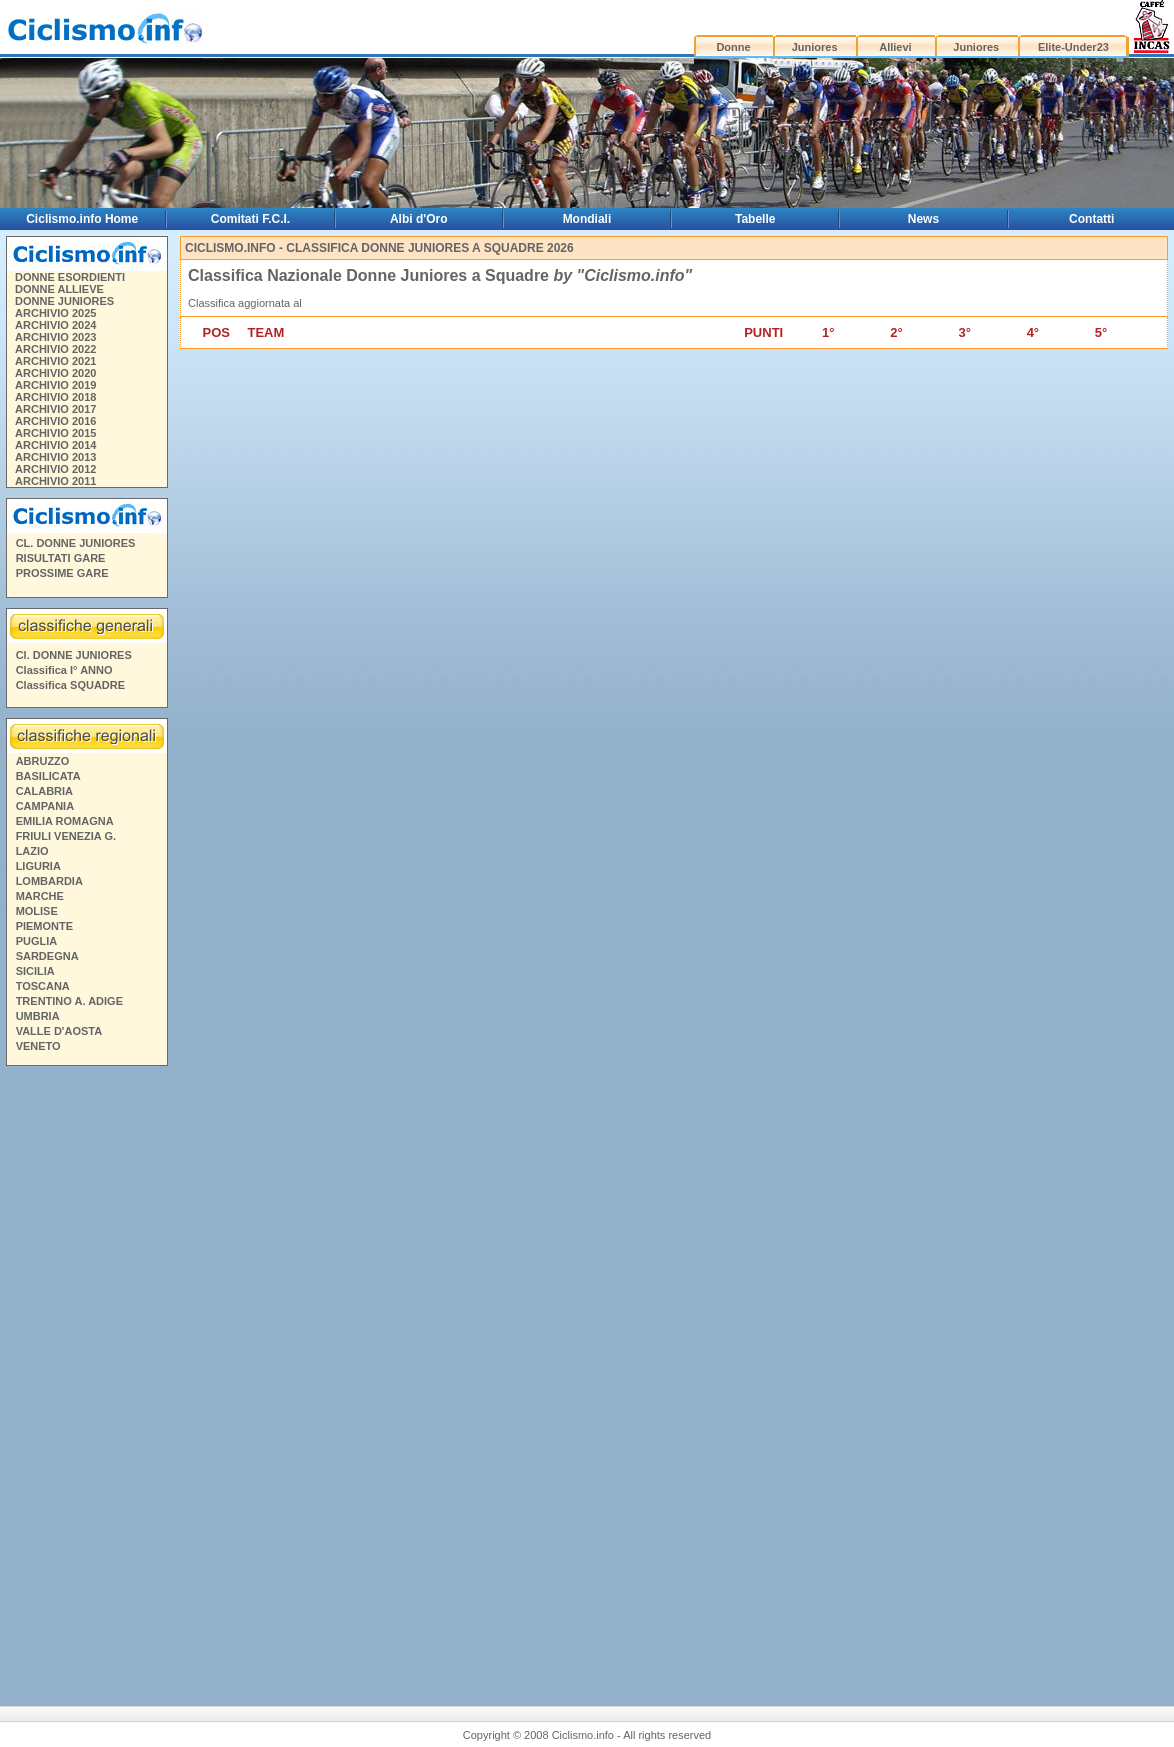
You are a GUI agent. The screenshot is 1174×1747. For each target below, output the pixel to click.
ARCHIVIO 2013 (55, 457)
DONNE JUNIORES (64, 301)
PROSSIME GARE (62, 573)
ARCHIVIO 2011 (55, 481)
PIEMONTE (44, 926)
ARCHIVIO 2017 (55, 409)
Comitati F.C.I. (250, 219)
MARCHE (40, 896)
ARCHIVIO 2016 (55, 421)
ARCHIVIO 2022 (55, 349)
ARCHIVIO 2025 (55, 313)
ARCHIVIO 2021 (55, 361)
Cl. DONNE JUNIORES (74, 655)
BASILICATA (48, 776)
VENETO (38, 1046)
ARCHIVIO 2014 (55, 445)
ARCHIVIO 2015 (55, 433)
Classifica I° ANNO (64, 670)
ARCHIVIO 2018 (55, 397)
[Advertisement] (86, 1378)
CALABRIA (44, 791)
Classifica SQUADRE (70, 685)
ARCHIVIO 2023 (55, 337)
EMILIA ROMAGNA (65, 821)
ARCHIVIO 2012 (55, 469)
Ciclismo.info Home (82, 219)
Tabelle (755, 219)
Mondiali (587, 219)
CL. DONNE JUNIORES (76, 543)
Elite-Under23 (1073, 47)
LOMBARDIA (49, 881)
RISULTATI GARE (61, 558)
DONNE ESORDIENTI (70, 277)
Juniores (815, 47)
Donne (733, 47)
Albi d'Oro (419, 219)
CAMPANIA (45, 806)
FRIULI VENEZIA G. (66, 836)
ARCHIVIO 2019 (55, 385)
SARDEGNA (47, 956)
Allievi (895, 47)
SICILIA (35, 971)
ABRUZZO (43, 761)
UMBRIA (38, 1016)
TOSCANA (43, 986)
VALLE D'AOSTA (59, 1031)
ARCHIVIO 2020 (55, 373)
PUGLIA (37, 941)
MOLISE (37, 911)
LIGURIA (38, 866)
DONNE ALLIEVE (59, 289)
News (923, 219)
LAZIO (32, 851)
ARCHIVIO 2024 (55, 325)
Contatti (1091, 219)
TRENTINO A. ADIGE (69, 1001)
